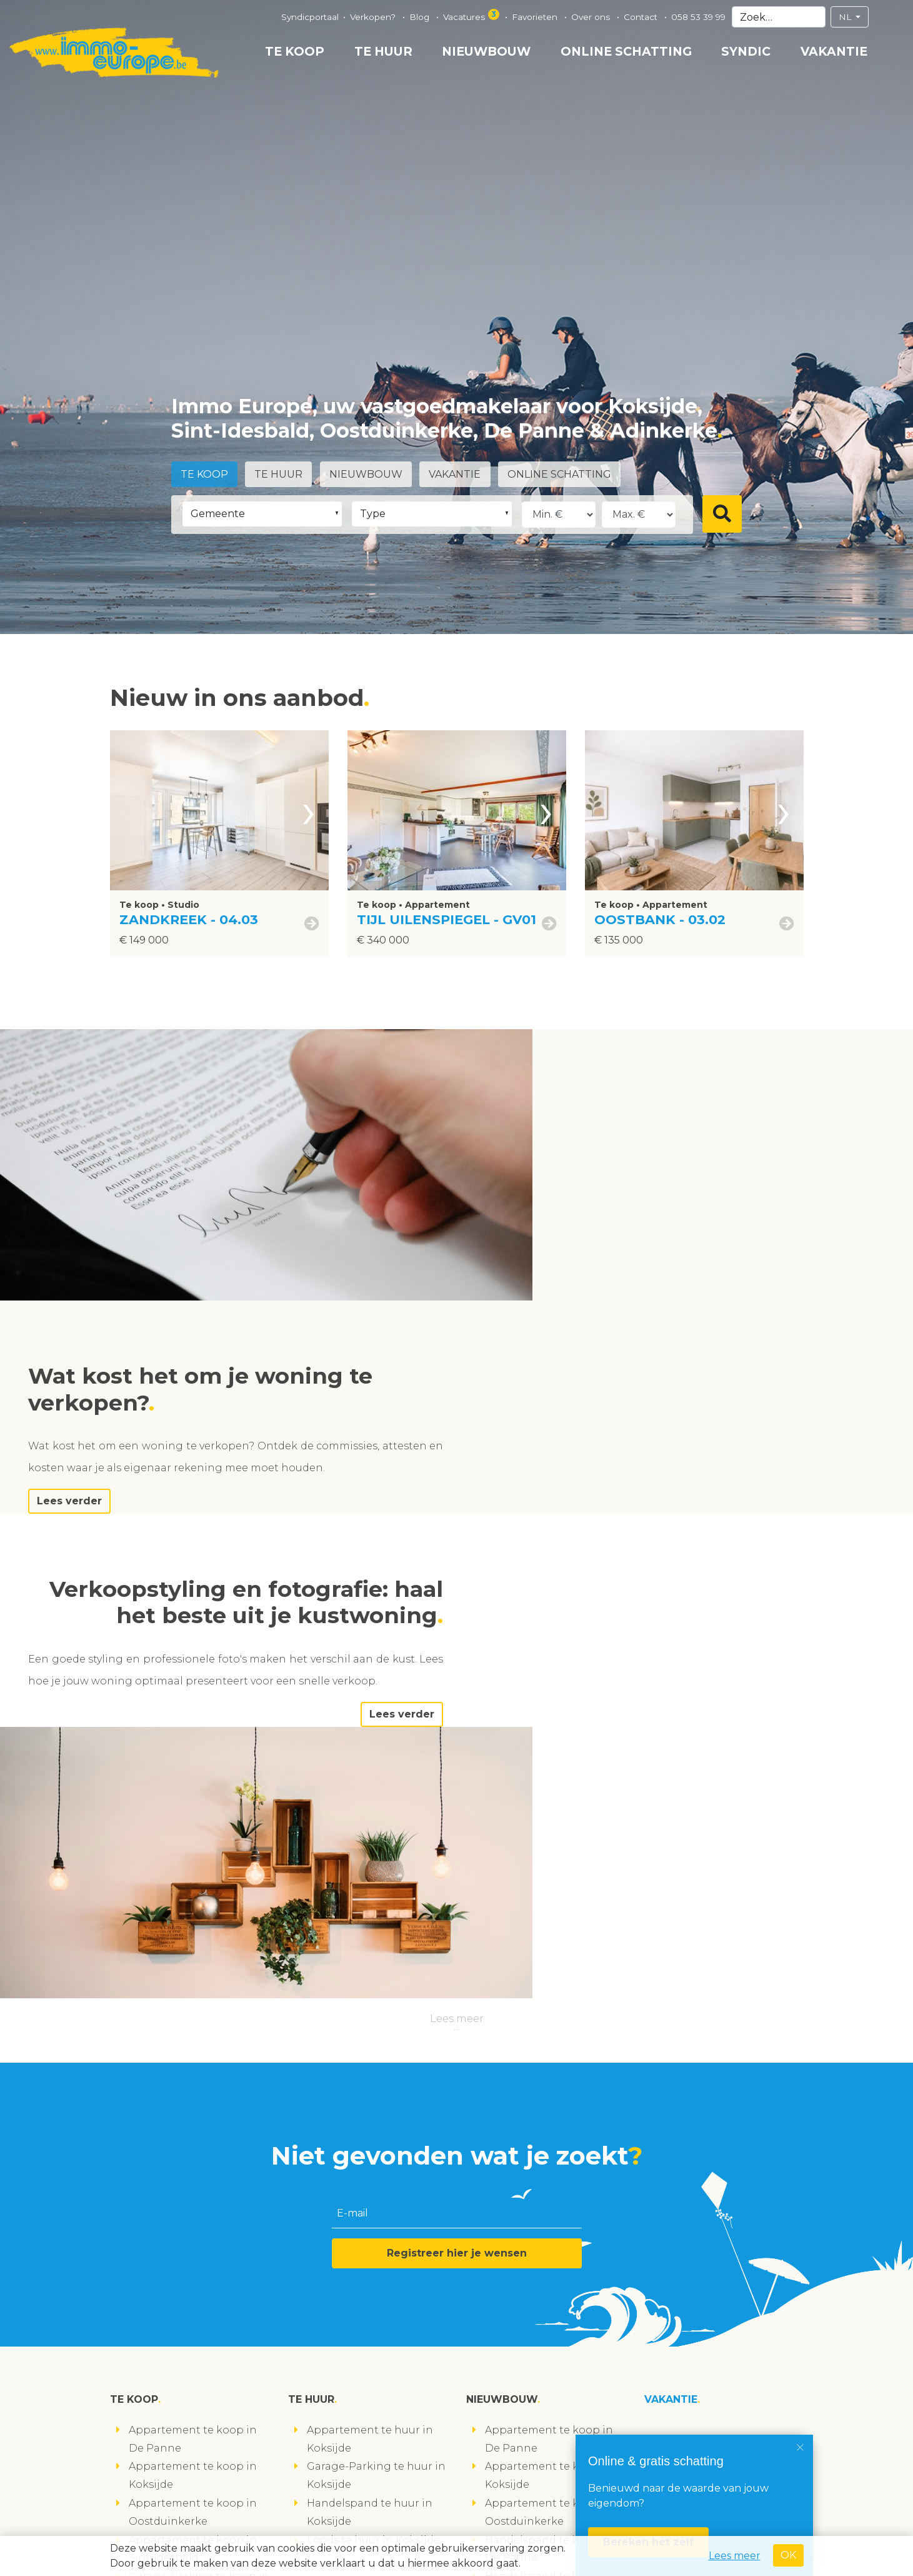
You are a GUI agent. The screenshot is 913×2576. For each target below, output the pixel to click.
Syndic (746, 51)
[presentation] (309, 810)
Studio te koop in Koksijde (197, 2260)
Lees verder (601, 1251)
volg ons (140, 2528)
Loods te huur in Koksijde (373, 2114)
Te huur (383, 51)
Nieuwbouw (486, 51)
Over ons (591, 17)
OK (788, 2555)
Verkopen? (374, 17)
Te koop (294, 51)
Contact (642, 17)
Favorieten (536, 17)
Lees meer (457, 1592)
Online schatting (626, 51)
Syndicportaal (310, 17)
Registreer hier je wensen (457, 1827)
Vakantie (834, 51)
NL (846, 17)
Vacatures (472, 15)
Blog (420, 17)
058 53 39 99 (698, 17)
